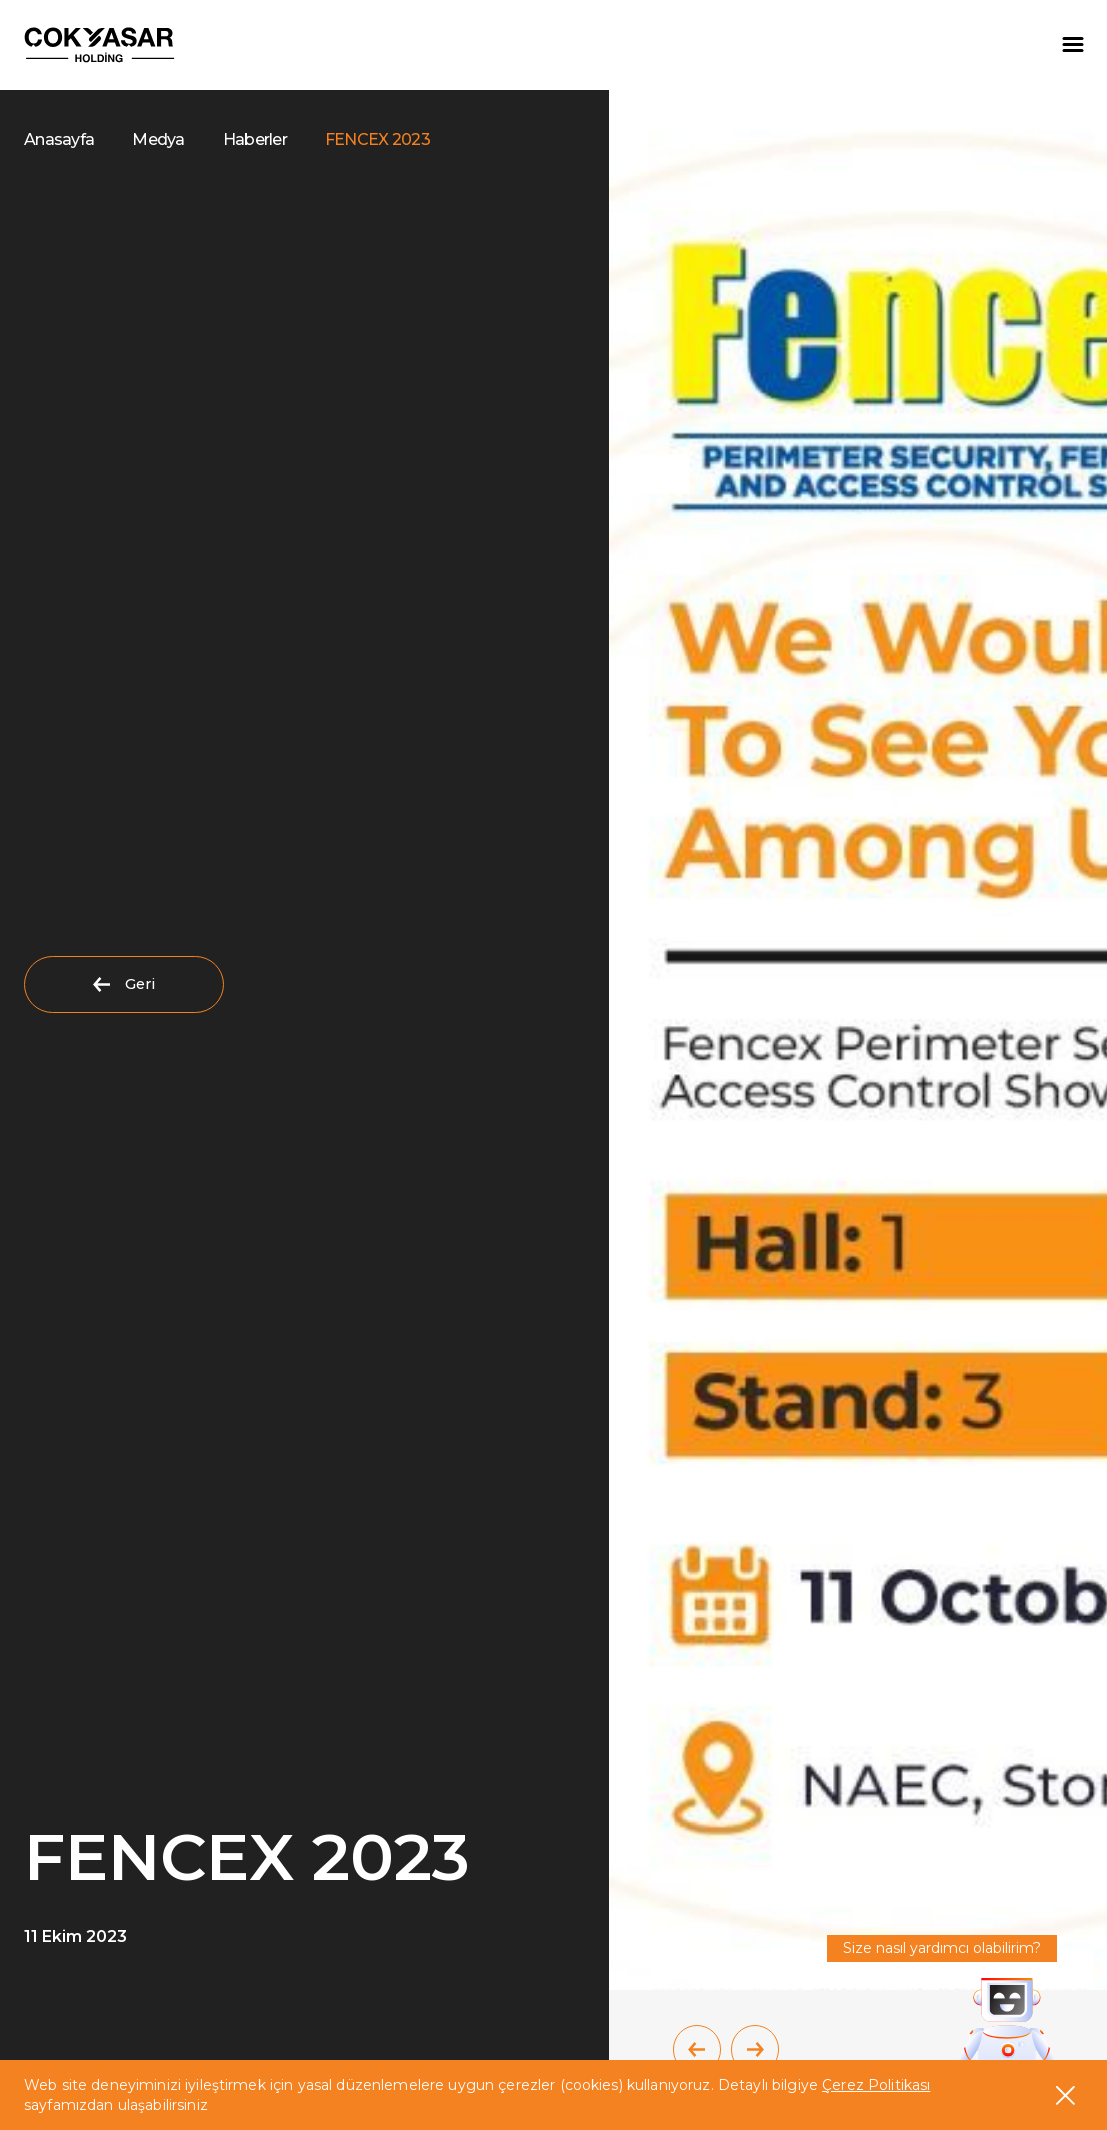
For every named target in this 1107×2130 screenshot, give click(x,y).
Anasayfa (59, 139)
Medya (158, 139)
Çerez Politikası (876, 2085)
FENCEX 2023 (377, 139)
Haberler (255, 139)
